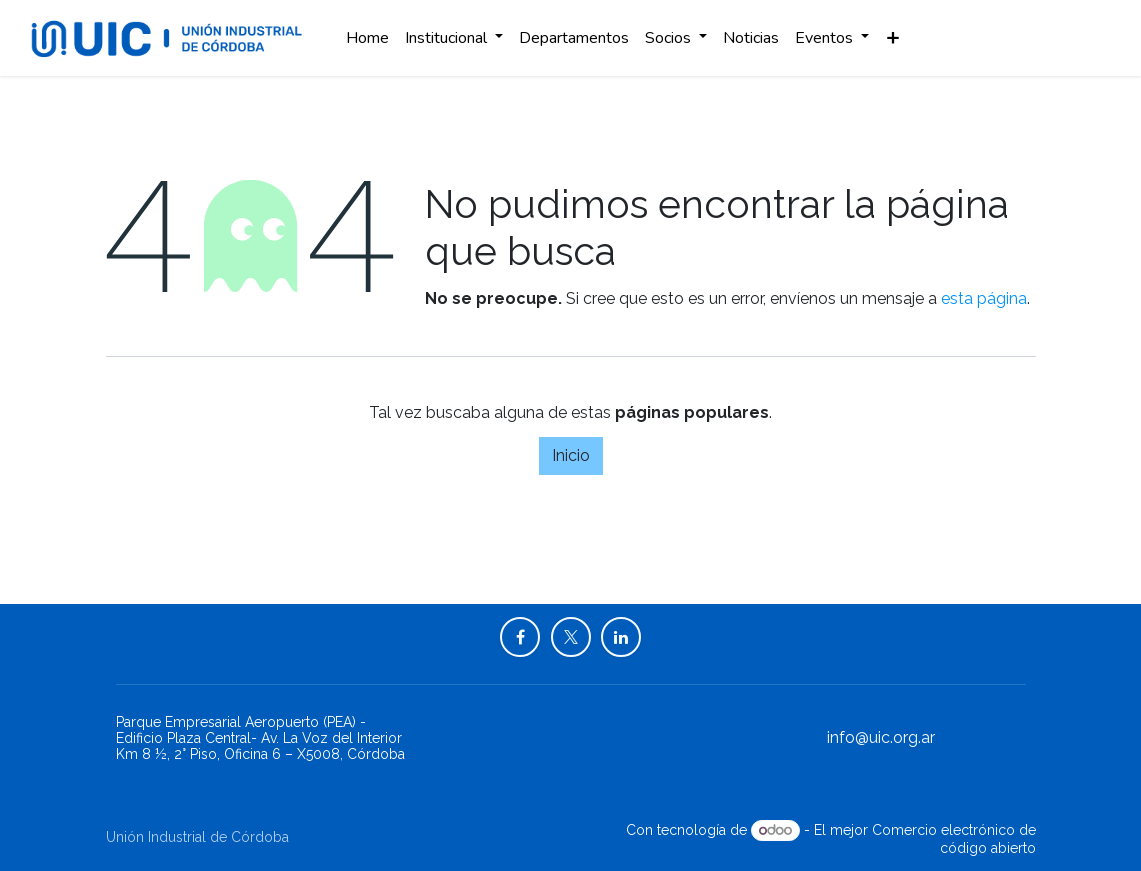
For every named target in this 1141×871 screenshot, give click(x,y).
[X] (571, 637)
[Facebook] (520, 637)
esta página (984, 298)
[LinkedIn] (621, 637)
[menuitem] (367, 38)
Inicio (571, 455)
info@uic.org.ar (881, 737)
